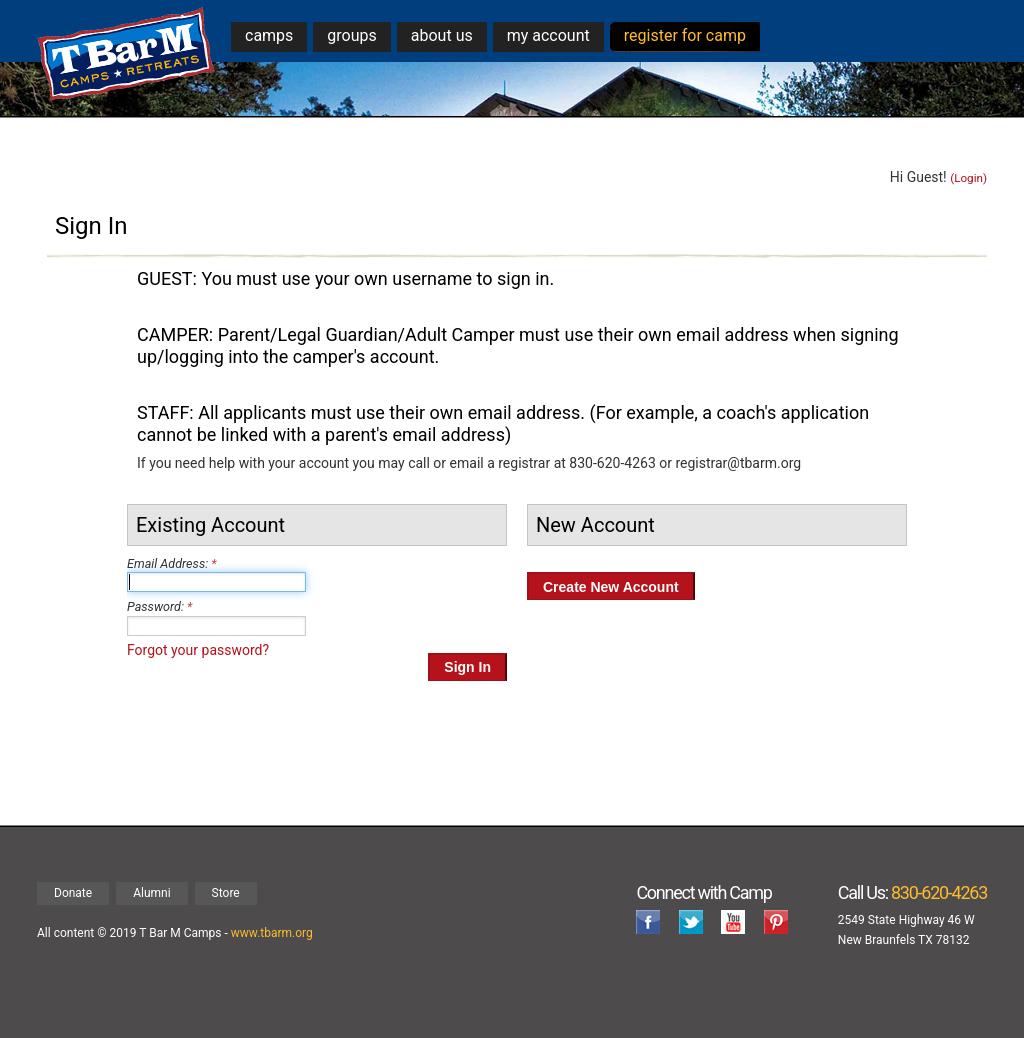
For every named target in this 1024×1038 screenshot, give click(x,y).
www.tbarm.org (272, 933)
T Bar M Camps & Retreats (126, 54)
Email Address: (167, 563)
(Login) (968, 178)
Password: (155, 606)
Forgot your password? (198, 650)
